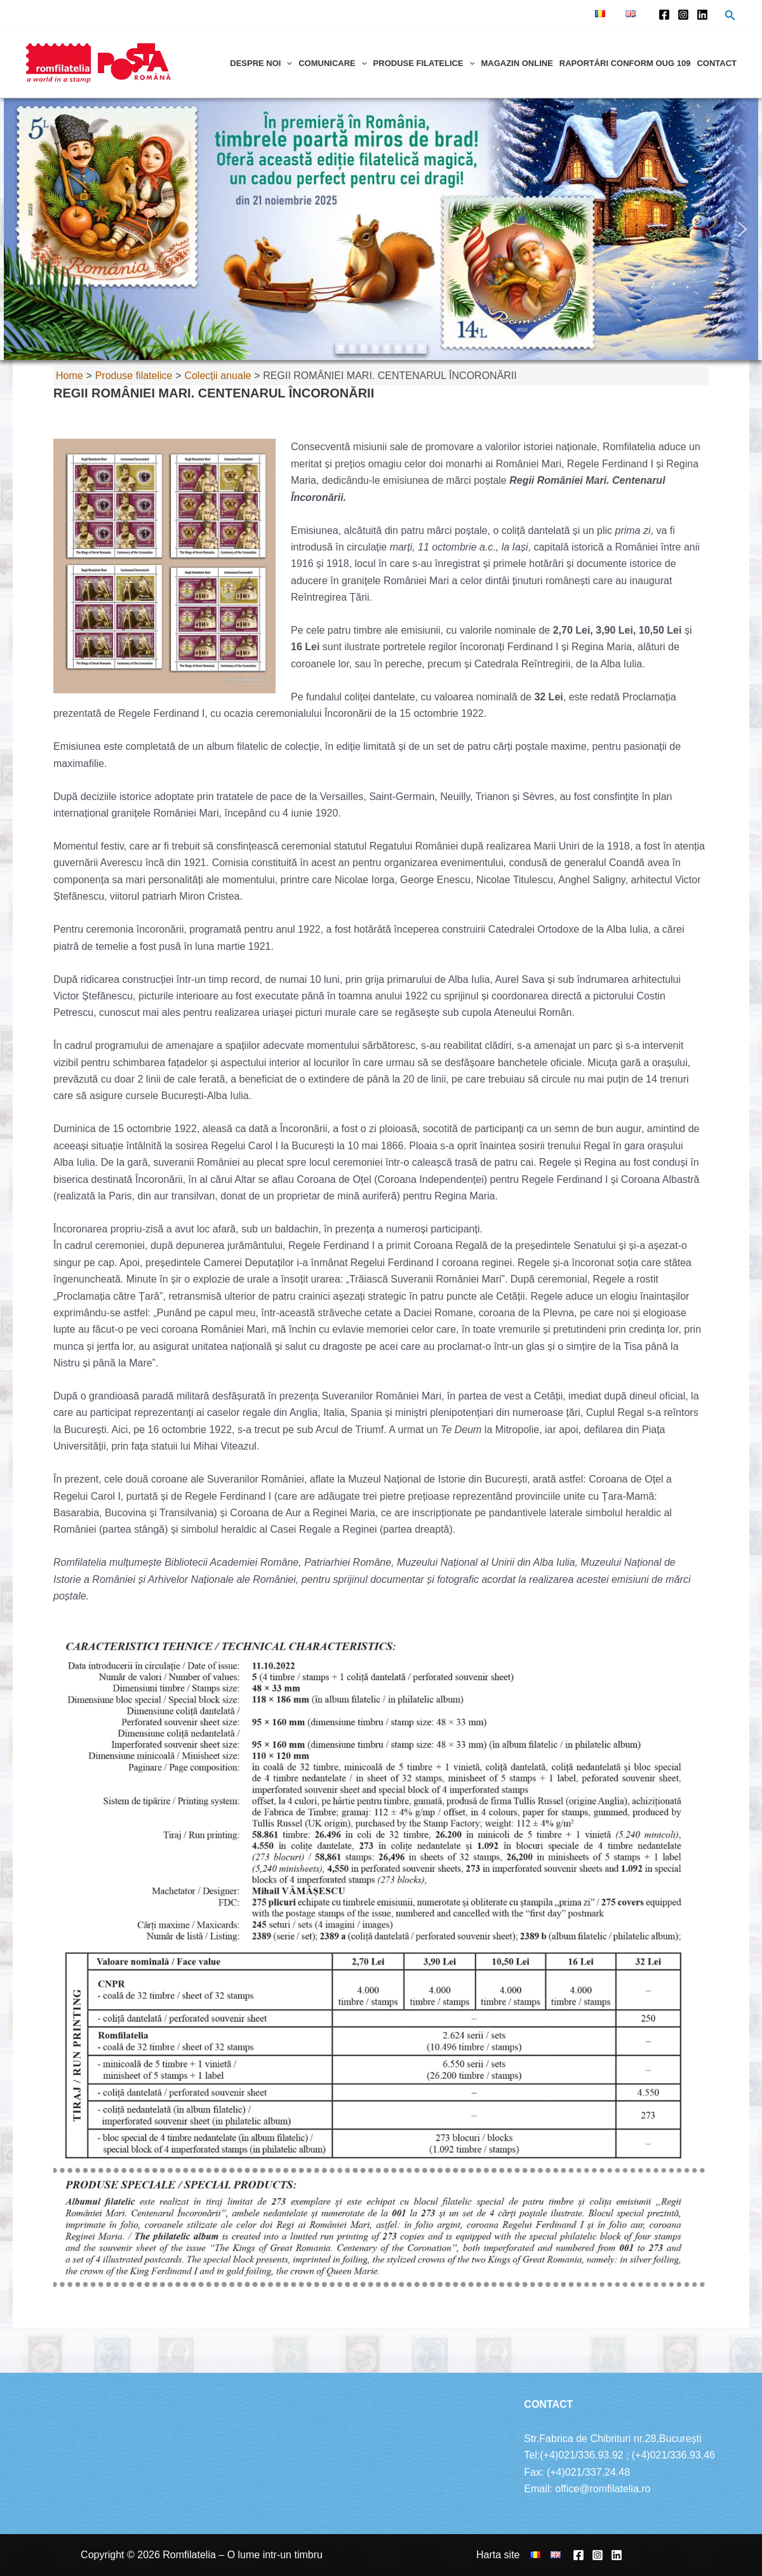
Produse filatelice (424, 63)
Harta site (497, 2554)
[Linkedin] (702, 14)
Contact (717, 63)
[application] (286, 63)
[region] (381, 229)
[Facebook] (664, 14)
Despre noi (261, 63)
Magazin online (516, 63)
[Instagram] (683, 14)
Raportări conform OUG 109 (625, 63)
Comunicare (332, 63)
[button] (20, 229)
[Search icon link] (730, 16)
